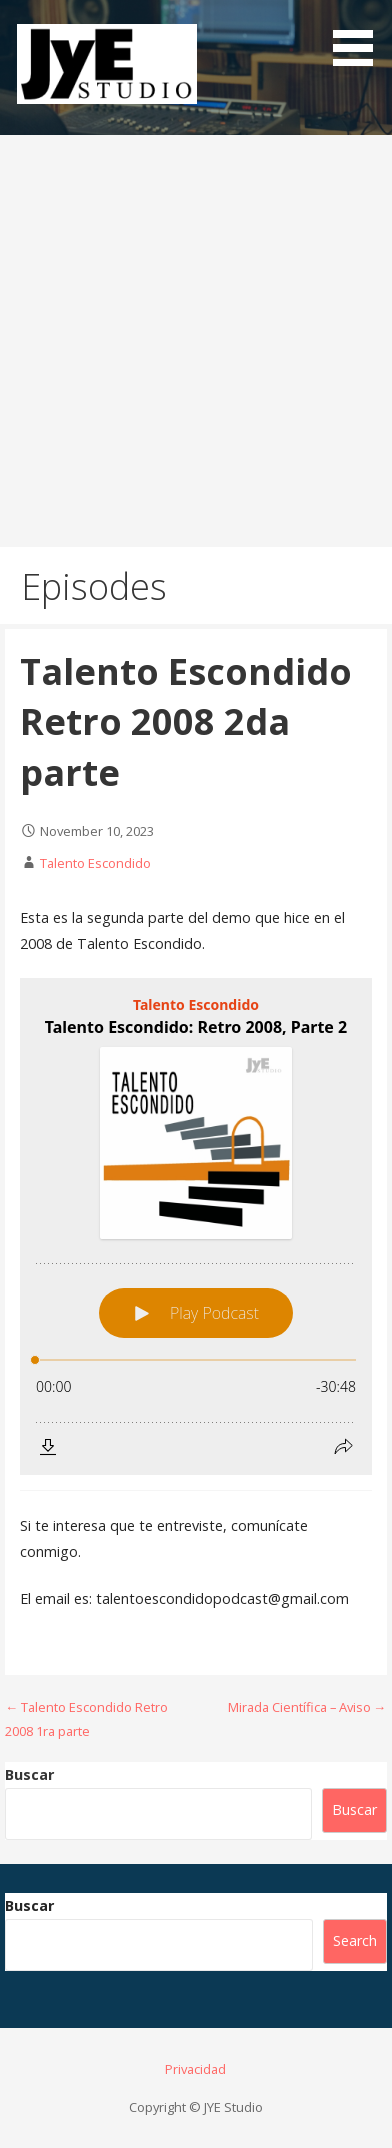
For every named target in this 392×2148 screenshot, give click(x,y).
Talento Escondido (95, 863)
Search (355, 1940)
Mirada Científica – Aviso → (307, 1707)
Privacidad (195, 2069)
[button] (360, 36)
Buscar (29, 1774)
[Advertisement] (196, 341)
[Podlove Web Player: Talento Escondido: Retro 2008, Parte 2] (196, 1226)
